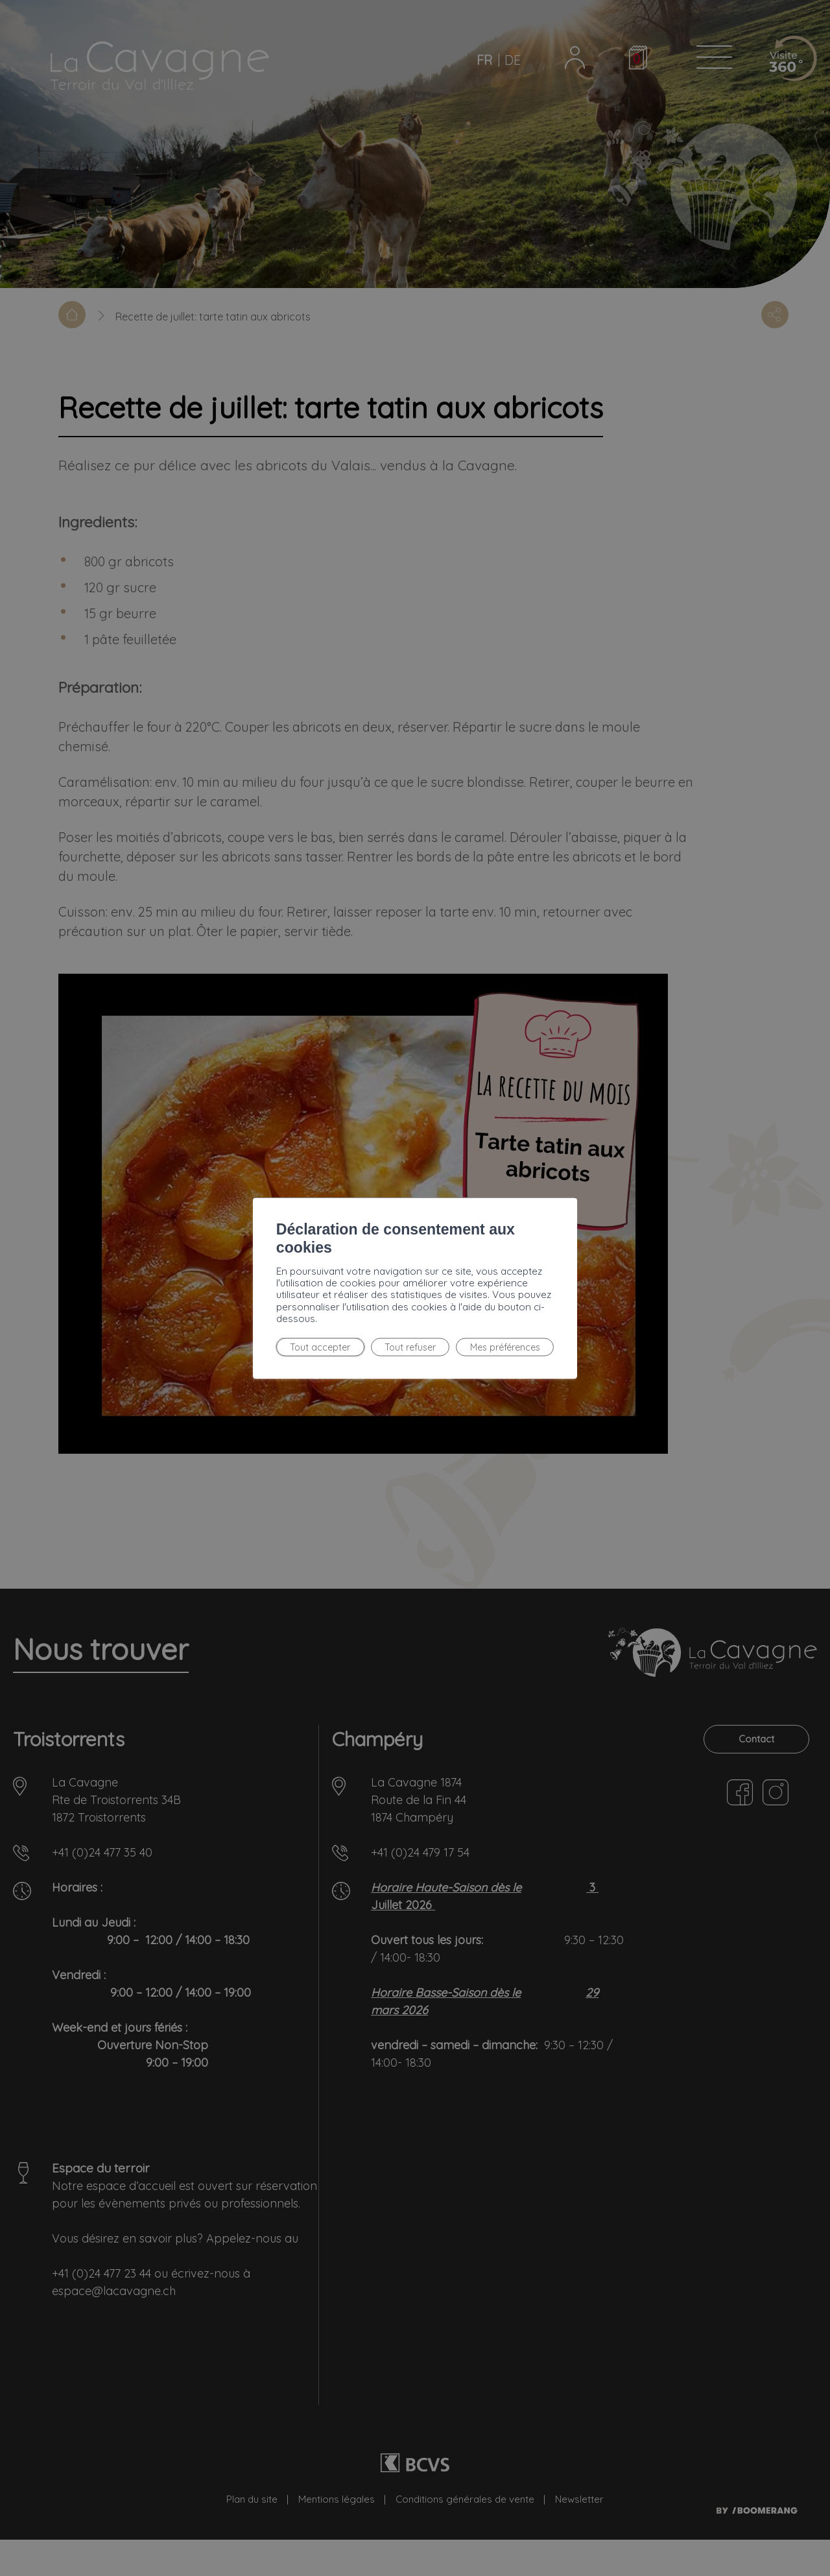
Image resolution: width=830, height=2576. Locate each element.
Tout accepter (234, 1327)
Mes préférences (414, 1327)
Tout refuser (321, 1327)
